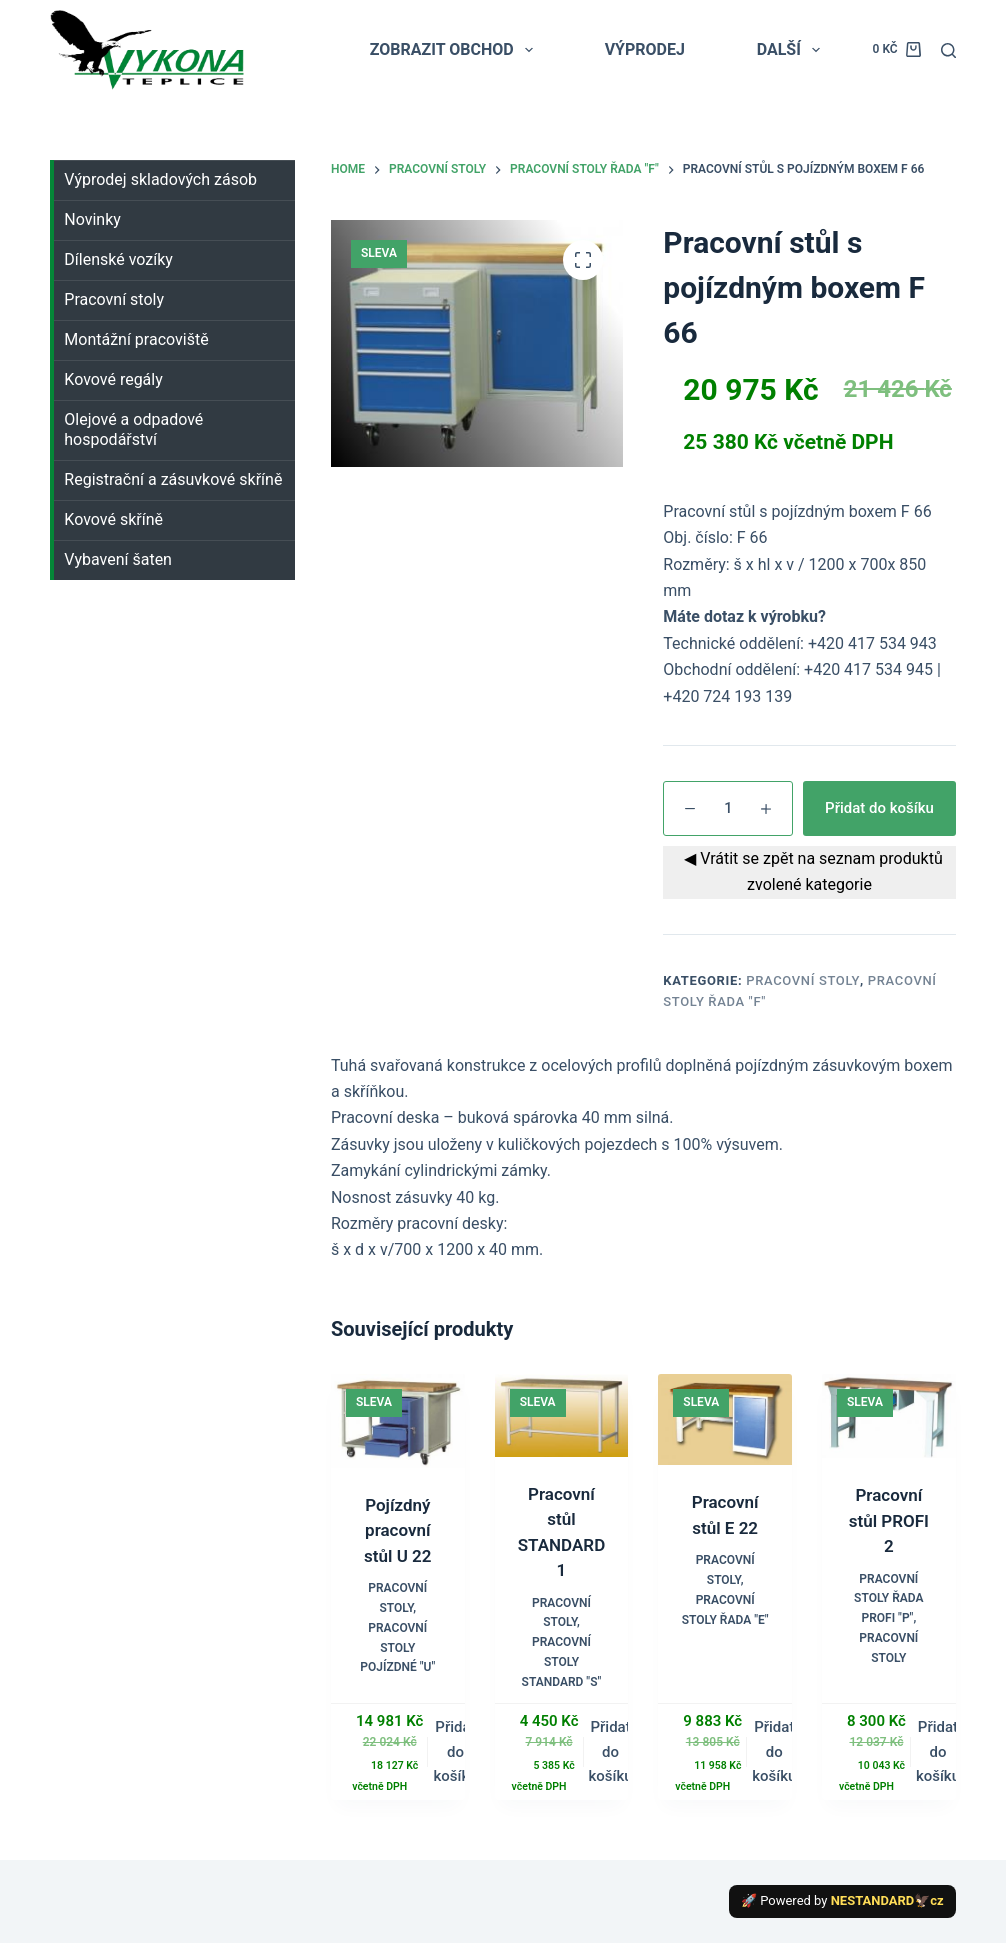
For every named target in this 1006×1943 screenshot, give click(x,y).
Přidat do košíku (879, 808)
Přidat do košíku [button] (455, 1752)
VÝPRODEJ (645, 49)
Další (792, 50)
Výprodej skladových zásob (160, 179)
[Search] (948, 50)
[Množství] (728, 808)
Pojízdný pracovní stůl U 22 (397, 1530)
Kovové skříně (113, 519)
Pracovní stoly (803, 980)
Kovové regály (113, 379)
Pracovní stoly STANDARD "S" (562, 1662)
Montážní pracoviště (136, 339)
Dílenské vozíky (118, 259)
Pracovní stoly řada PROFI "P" (888, 1599)
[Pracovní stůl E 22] (725, 1419)
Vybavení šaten (118, 559)
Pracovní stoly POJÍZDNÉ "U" (397, 1648)
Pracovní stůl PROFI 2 (889, 1520)
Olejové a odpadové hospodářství (133, 429)
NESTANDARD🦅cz (887, 1900)
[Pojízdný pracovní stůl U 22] (398, 1421)
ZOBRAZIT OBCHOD (455, 50)
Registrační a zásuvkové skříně (173, 479)
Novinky (92, 219)
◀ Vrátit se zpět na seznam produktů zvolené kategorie (809, 871)
